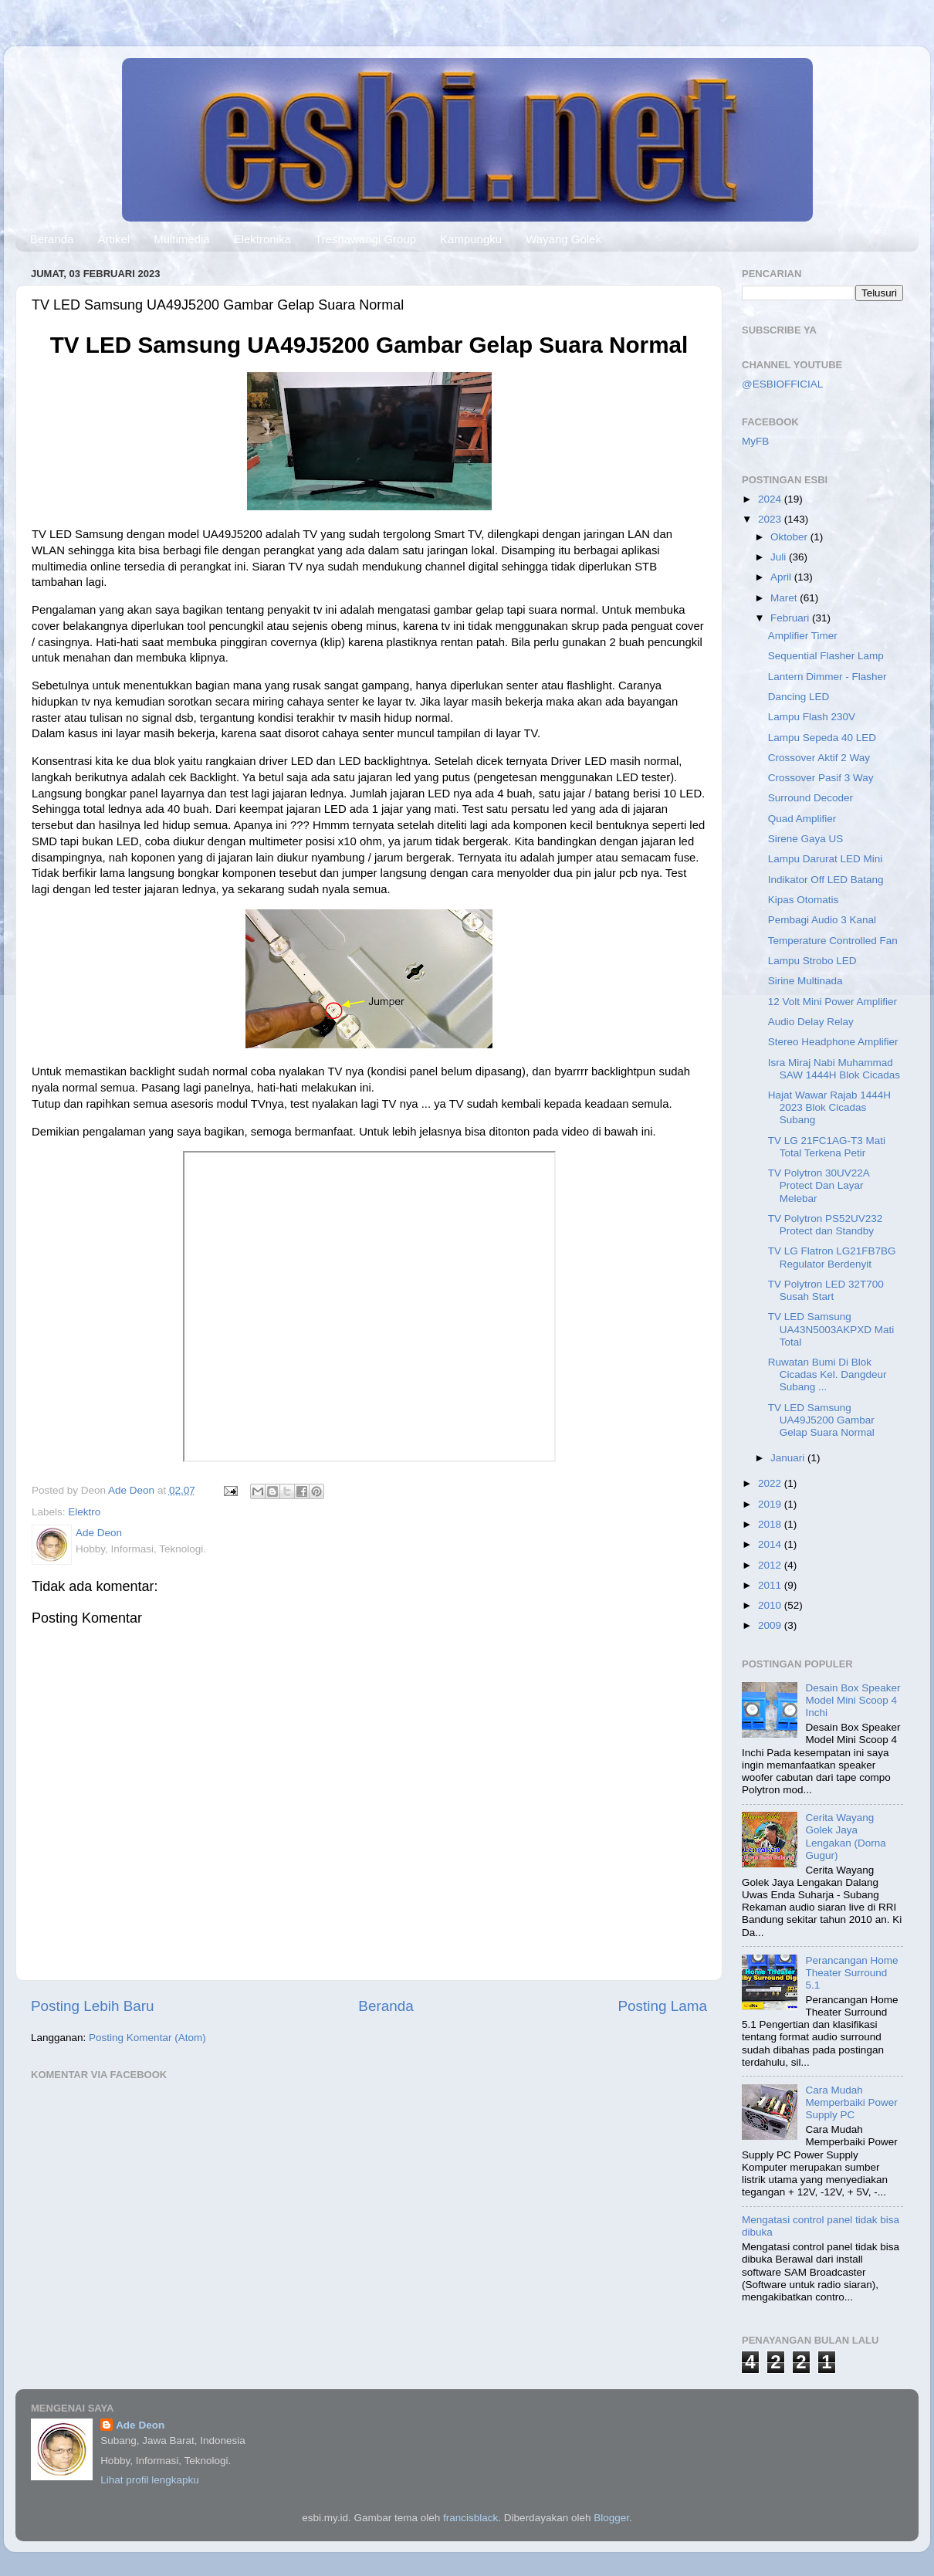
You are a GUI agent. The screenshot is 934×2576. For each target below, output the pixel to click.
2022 (771, 1483)
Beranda (52, 238)
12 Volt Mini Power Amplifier (832, 1001)
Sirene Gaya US (806, 839)
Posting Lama (662, 2006)
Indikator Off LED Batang (826, 879)
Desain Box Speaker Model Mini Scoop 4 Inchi (852, 1700)
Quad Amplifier (802, 818)
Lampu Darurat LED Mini (825, 859)
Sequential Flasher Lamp (826, 656)
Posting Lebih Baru (92, 2006)
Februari (791, 618)
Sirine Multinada (805, 981)
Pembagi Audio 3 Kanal (822, 920)
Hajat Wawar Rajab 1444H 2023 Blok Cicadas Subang (829, 1107)
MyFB (755, 441)
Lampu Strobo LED (812, 960)
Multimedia (182, 238)
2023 (771, 519)
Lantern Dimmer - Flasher (827, 676)
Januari (788, 1458)
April (782, 577)
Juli (779, 557)
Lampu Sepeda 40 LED (822, 737)
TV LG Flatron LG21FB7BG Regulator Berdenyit (832, 1257)
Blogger (611, 2518)
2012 (771, 1565)
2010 (771, 1605)
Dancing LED (799, 696)
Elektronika (262, 238)
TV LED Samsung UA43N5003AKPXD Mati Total (831, 1329)
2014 (771, 1544)
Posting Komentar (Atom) (147, 2037)
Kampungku (471, 238)
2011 (771, 1585)
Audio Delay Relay (811, 1021)
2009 (771, 1625)
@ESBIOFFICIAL (782, 384)
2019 (771, 1504)
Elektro (84, 1512)
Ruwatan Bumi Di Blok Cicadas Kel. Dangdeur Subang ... (827, 1374)
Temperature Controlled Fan (833, 940)
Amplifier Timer (803, 635)
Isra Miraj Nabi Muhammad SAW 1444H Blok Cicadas (834, 1069)
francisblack (470, 2518)
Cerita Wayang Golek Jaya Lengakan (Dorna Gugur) (845, 1836)
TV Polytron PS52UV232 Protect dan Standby (825, 1225)
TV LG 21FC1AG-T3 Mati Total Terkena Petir (826, 1147)
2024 (771, 499)
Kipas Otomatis (803, 899)
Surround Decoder (810, 798)
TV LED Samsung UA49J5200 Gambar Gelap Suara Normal (821, 1420)
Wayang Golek (563, 238)
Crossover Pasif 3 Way (821, 778)
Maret (785, 598)
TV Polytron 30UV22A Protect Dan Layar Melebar (818, 1185)
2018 (771, 1524)
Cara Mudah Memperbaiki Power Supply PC (851, 2102)
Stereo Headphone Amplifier (833, 1042)
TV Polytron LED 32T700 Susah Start (826, 1290)
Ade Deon (140, 2425)
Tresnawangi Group (365, 238)
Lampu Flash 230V (811, 717)
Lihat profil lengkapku (149, 2480)
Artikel (113, 238)
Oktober (790, 537)
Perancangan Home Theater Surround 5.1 (851, 1973)
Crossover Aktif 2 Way (819, 757)
